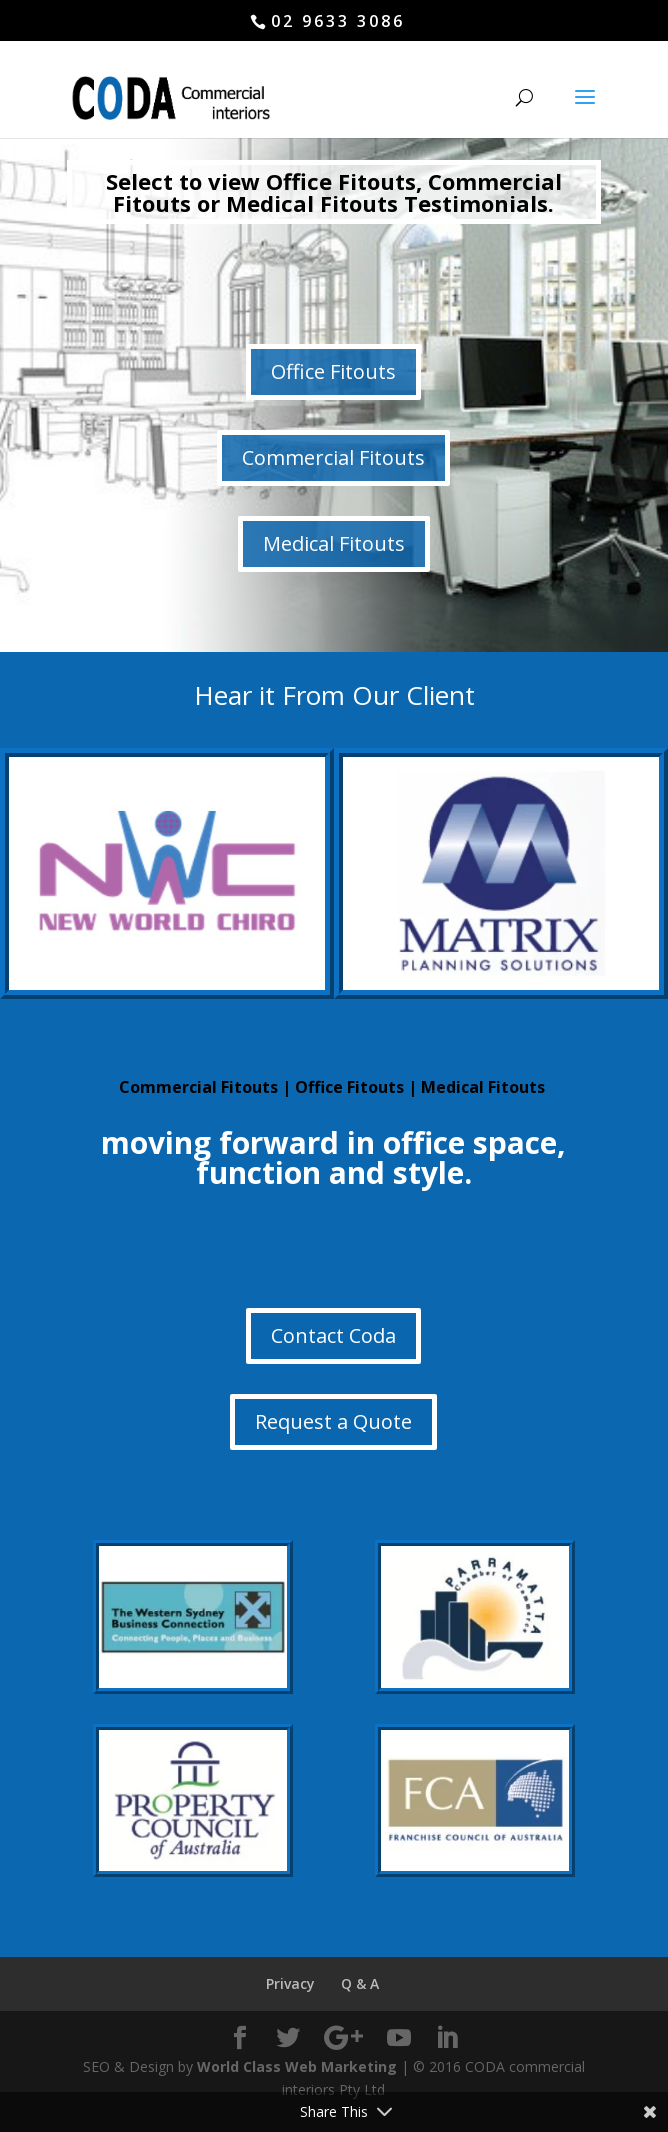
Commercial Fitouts (333, 457)
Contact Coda (333, 1335)
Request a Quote (333, 1421)
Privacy (290, 1983)
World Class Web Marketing (297, 2066)
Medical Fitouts (334, 543)
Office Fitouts (333, 371)
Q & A (360, 1983)
